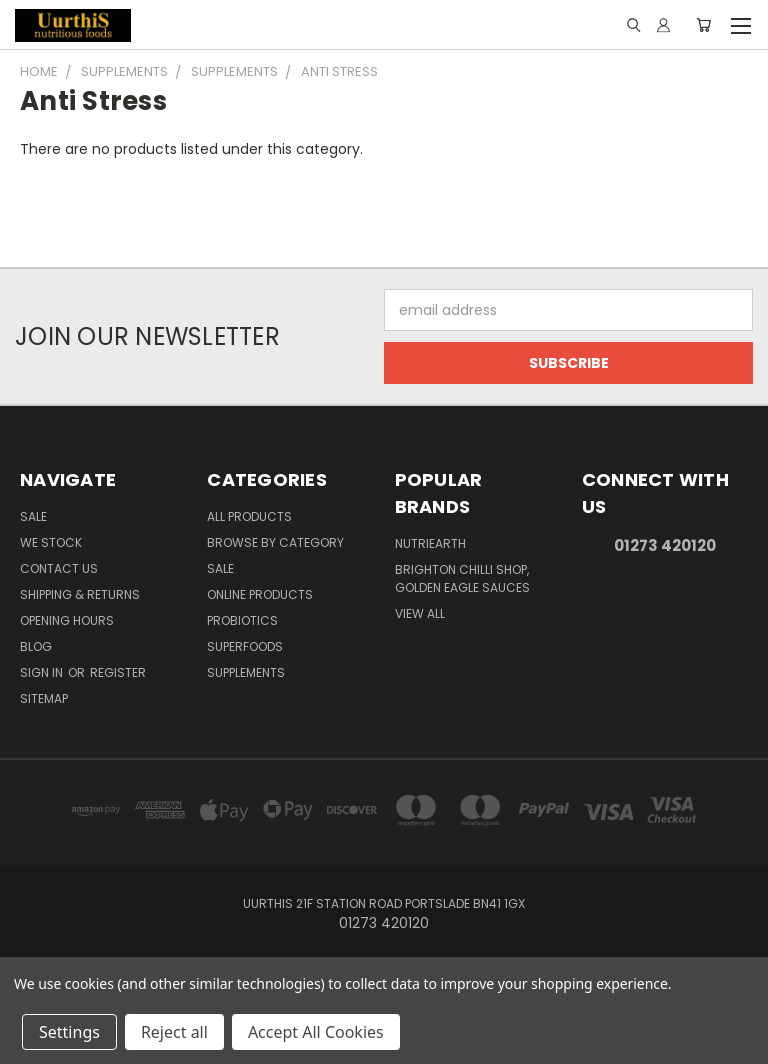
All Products (249, 516)
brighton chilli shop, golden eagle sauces (462, 578)
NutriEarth (430, 543)
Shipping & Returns (80, 594)
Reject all (174, 1032)
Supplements (246, 672)
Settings (69, 1032)
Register (118, 672)
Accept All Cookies (316, 1032)
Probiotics (242, 620)
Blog (36, 646)
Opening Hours (67, 620)
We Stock (51, 542)
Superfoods (245, 646)
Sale (33, 516)
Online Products (260, 594)
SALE (220, 568)
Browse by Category (275, 542)
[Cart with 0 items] (703, 25)
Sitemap (44, 698)
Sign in (43, 672)
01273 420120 (665, 545)
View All (420, 613)
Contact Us (59, 568)
